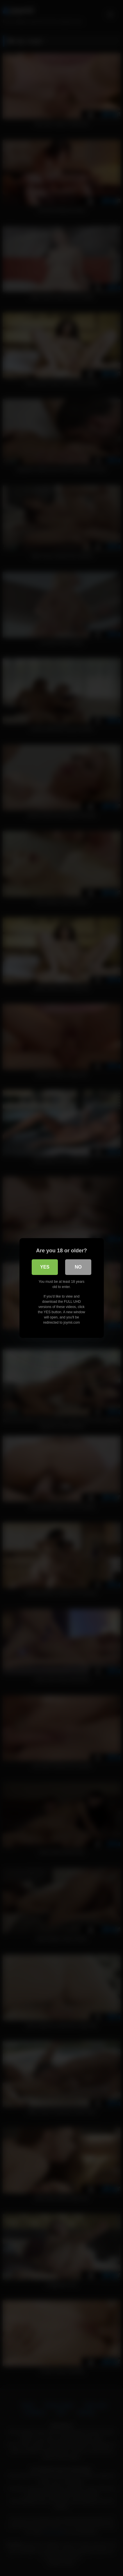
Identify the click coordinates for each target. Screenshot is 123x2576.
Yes (44, 1267)
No (78, 1267)
